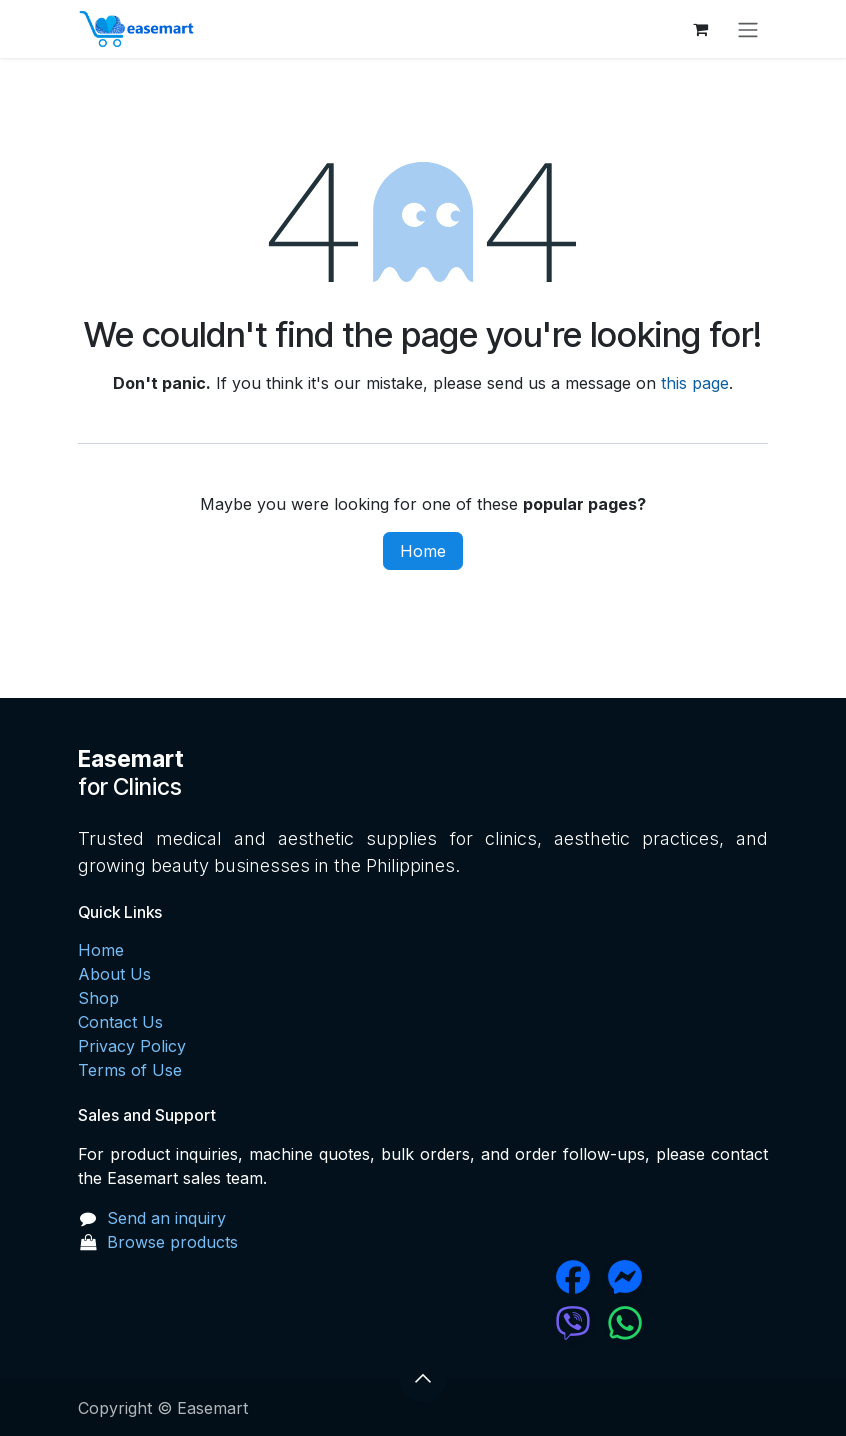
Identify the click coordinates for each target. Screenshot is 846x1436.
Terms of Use (130, 1070)
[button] (423, 1378)
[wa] (685, 1323)
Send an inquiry (166, 1218)
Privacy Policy (132, 1046)
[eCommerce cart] (700, 29)
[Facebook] (513, 1277)
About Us (114, 974)
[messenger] (685, 1277)
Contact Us (120, 1022)
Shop (98, 998)
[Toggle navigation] (748, 29)
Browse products (172, 1242)
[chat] (513, 1323)
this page (695, 383)
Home (423, 551)
